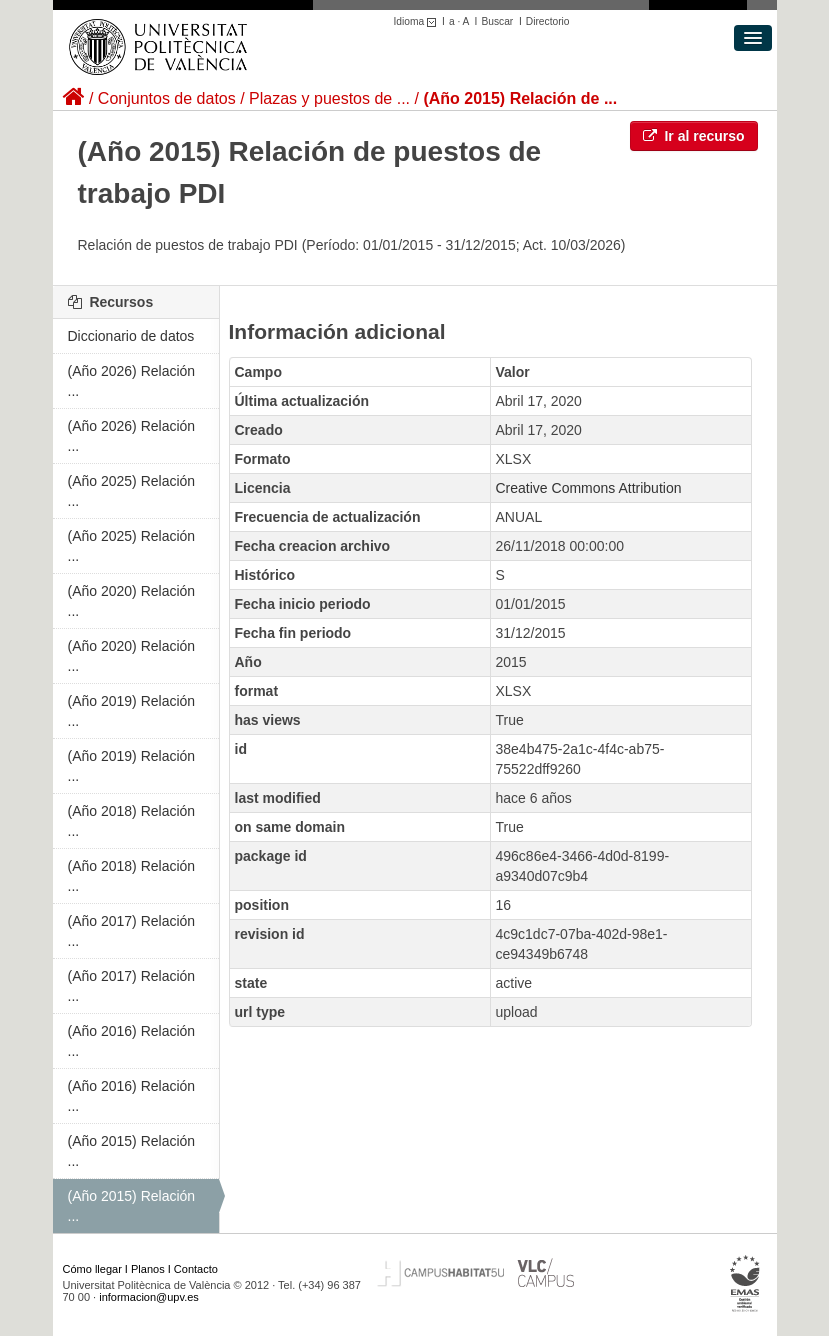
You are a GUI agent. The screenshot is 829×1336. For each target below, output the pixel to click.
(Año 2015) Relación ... (132, 1151)
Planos (148, 1269)
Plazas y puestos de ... (329, 98)
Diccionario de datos (131, 336)
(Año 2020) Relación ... (132, 601)
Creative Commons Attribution (589, 488)
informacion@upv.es (149, 1297)
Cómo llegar (92, 1269)
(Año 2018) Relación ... (132, 821)
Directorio (548, 21)
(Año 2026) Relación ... (132, 381)
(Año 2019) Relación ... (132, 711)
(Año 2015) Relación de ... (520, 98)
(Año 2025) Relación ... (132, 491)
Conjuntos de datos (167, 98)
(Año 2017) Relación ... (132, 931)
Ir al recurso (694, 136)
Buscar (497, 21)
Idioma (418, 21)
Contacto (196, 1269)
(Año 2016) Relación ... (132, 1041)
